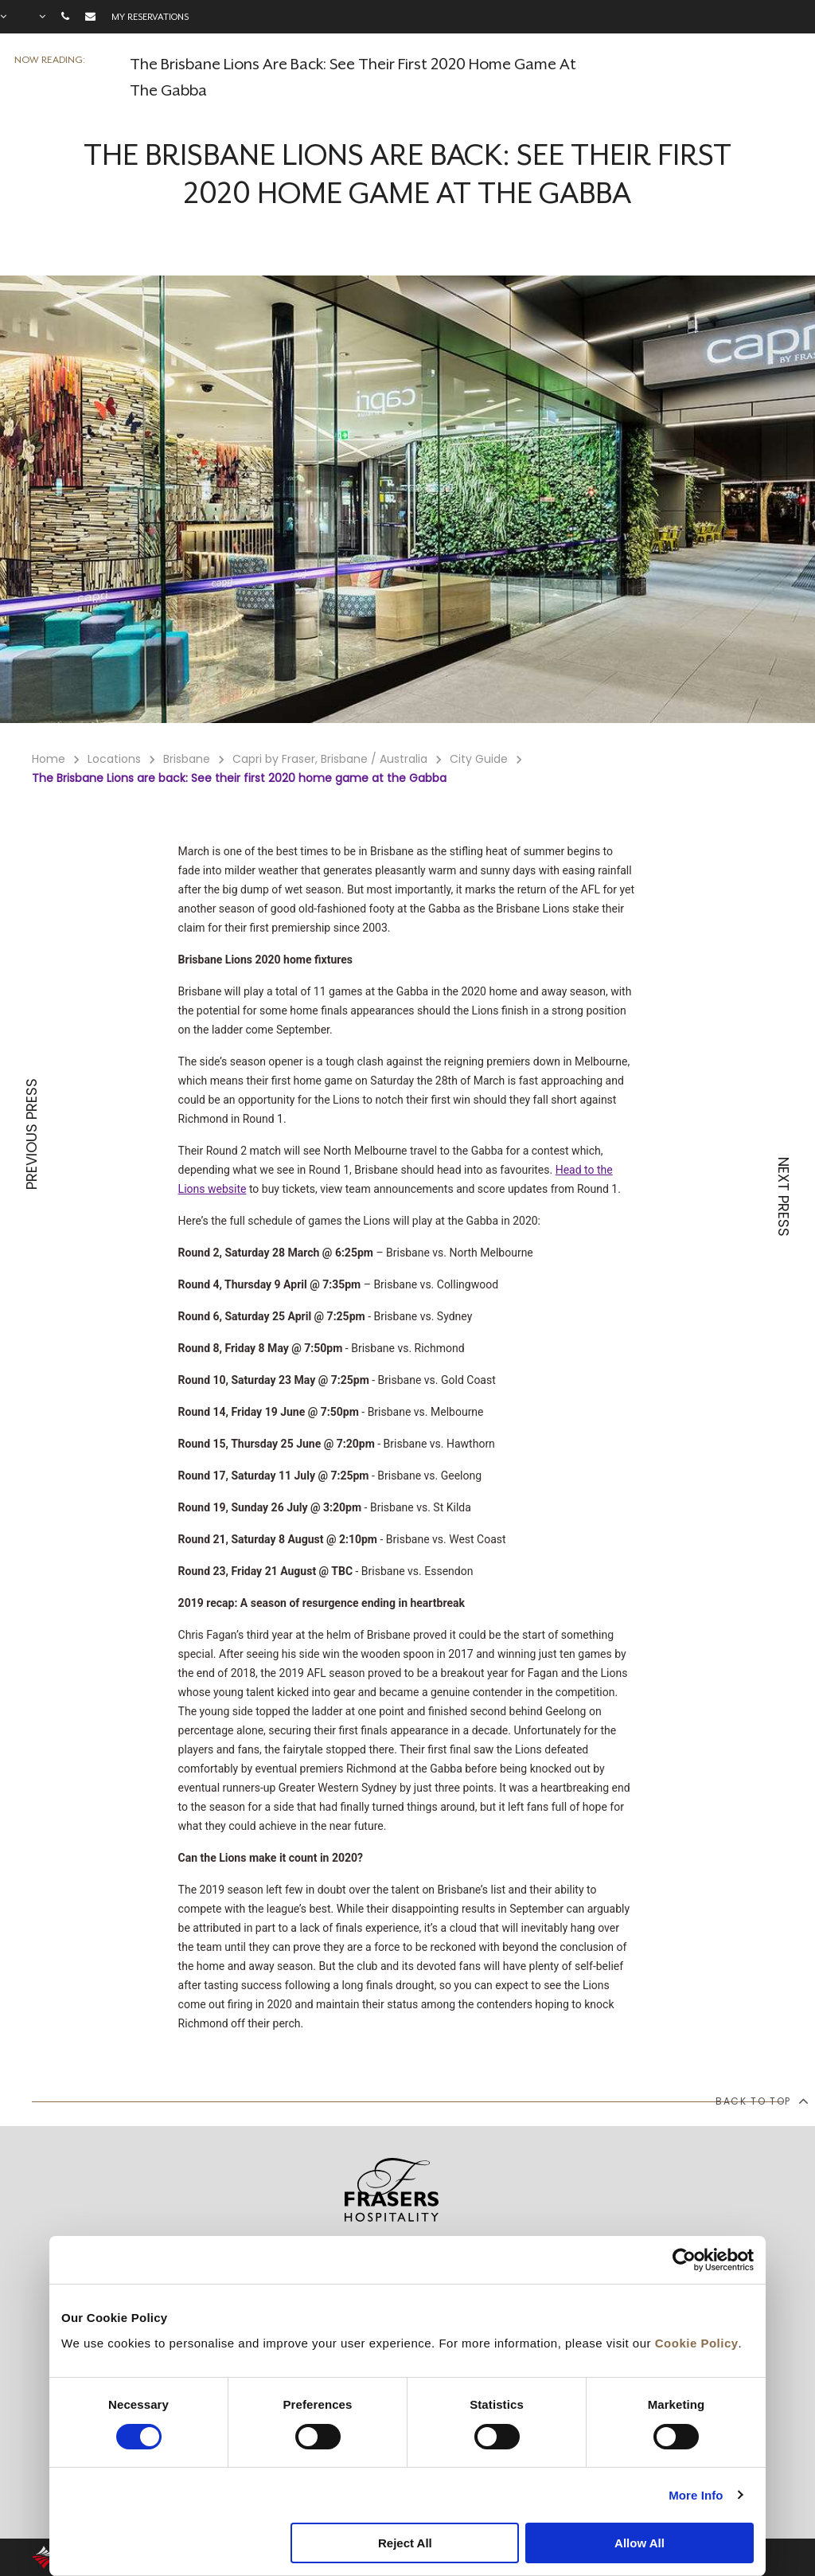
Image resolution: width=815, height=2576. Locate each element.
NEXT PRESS (783, 1197)
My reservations (150, 17)
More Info (696, 2495)
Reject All (405, 2543)
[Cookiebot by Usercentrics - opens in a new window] (684, 2260)
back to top (761, 2101)
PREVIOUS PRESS (31, 1134)
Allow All (639, 2543)
